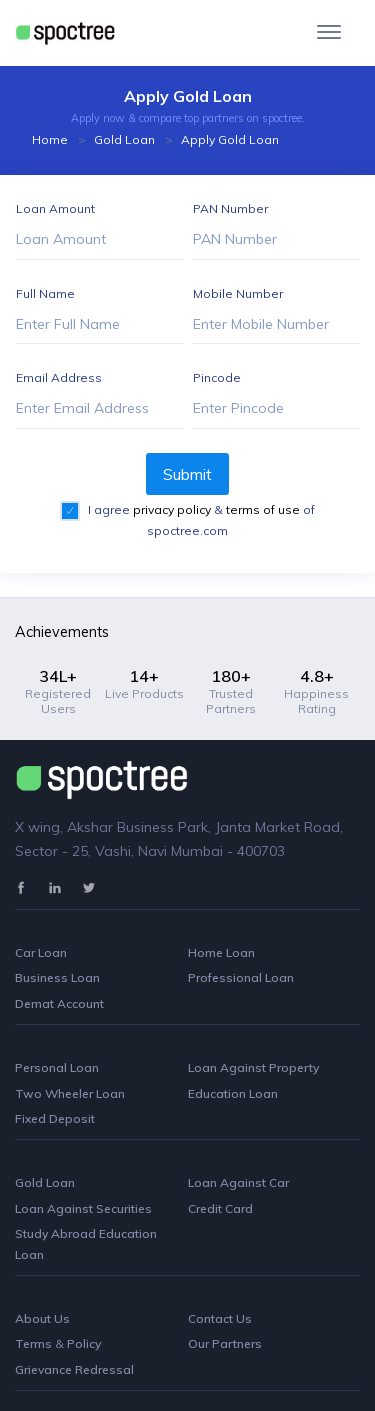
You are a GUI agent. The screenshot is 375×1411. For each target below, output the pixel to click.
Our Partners (225, 1343)
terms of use (264, 509)
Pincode (217, 377)
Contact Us (220, 1318)
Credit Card (220, 1208)
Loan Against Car (238, 1182)
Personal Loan (57, 1067)
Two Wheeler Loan (70, 1093)
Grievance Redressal (74, 1369)
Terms (35, 1343)
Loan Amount (55, 208)
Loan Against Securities (83, 1208)
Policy (84, 1343)
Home (50, 139)
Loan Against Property (253, 1067)
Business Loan (57, 977)
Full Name (45, 293)
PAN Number (230, 208)
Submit (187, 474)
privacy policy (173, 509)
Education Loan (233, 1093)
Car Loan (41, 952)
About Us (42, 1318)
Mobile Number (238, 293)
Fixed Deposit (55, 1118)
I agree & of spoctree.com (200, 520)
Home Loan (221, 952)
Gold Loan (124, 139)
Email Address (59, 377)
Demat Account (59, 1003)
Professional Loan (241, 977)
